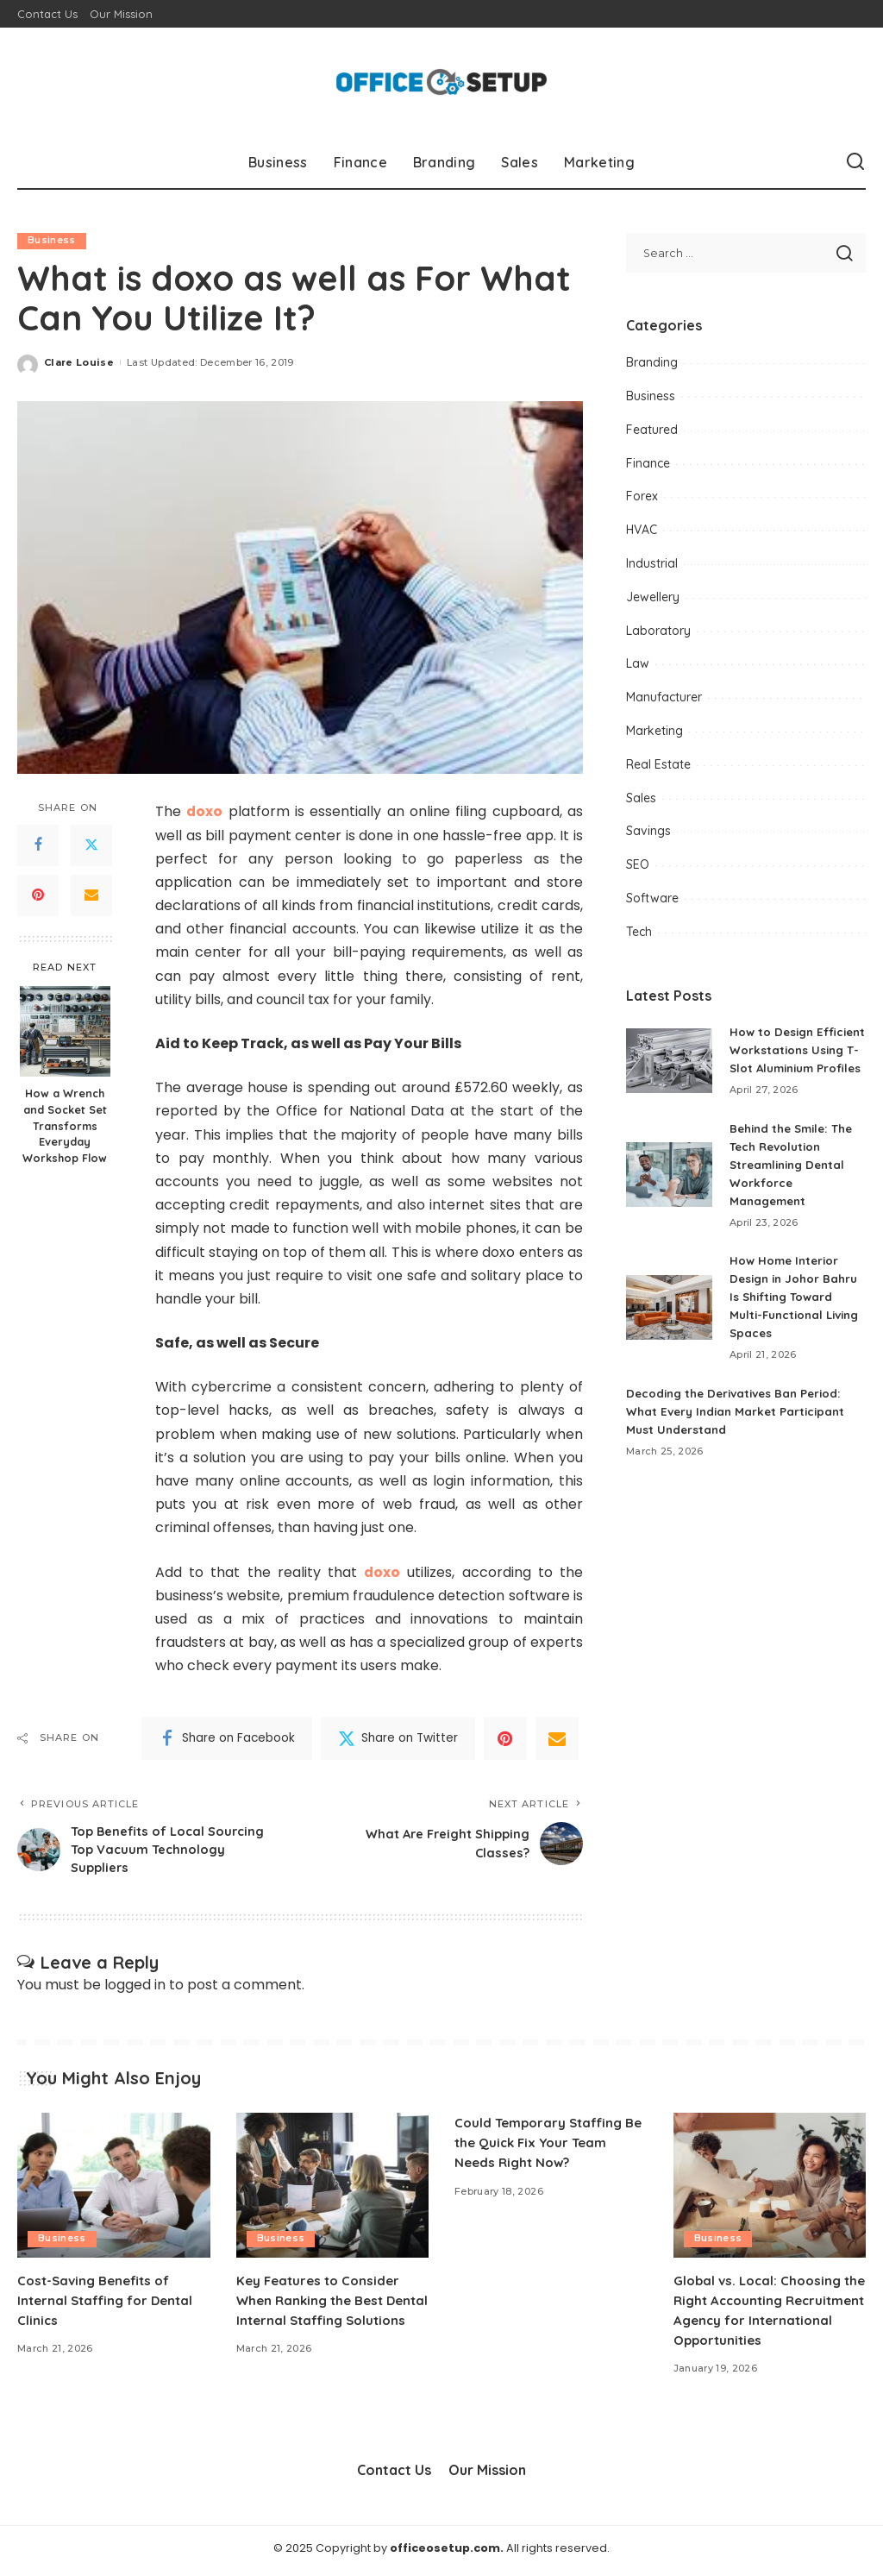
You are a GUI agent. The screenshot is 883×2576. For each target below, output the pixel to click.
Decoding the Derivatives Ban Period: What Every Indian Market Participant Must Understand (740, 1429)
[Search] (855, 162)
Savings (648, 831)
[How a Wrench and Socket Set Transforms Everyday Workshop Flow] (65, 1031)
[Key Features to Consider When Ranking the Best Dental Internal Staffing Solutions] (332, 2190)
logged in (135, 1989)
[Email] (91, 895)
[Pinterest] (38, 895)
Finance (648, 463)
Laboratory (658, 630)
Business (52, 241)
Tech (639, 931)
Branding (652, 362)
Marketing (654, 730)
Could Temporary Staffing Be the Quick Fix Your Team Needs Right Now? (545, 2147)
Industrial (652, 563)
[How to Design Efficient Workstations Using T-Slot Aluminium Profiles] (669, 1069)
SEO (637, 864)
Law (637, 663)
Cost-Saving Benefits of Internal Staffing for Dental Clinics (109, 2304)
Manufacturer (664, 697)
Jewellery (652, 597)
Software (652, 898)
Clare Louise (79, 362)
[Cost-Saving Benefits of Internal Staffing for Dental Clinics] (113, 2190)
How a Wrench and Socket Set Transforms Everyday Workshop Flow (64, 1125)
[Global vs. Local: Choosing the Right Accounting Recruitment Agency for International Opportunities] (770, 2190)
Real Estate (658, 764)
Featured (652, 429)
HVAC (641, 529)
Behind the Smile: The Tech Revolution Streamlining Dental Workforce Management (796, 1183)
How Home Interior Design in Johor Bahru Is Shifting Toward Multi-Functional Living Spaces (797, 1315)
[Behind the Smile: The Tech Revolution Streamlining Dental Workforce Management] (669, 1192)
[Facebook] (38, 845)
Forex (642, 496)
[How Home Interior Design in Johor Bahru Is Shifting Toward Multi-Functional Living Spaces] (669, 1325)
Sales (641, 798)
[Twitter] (91, 845)
